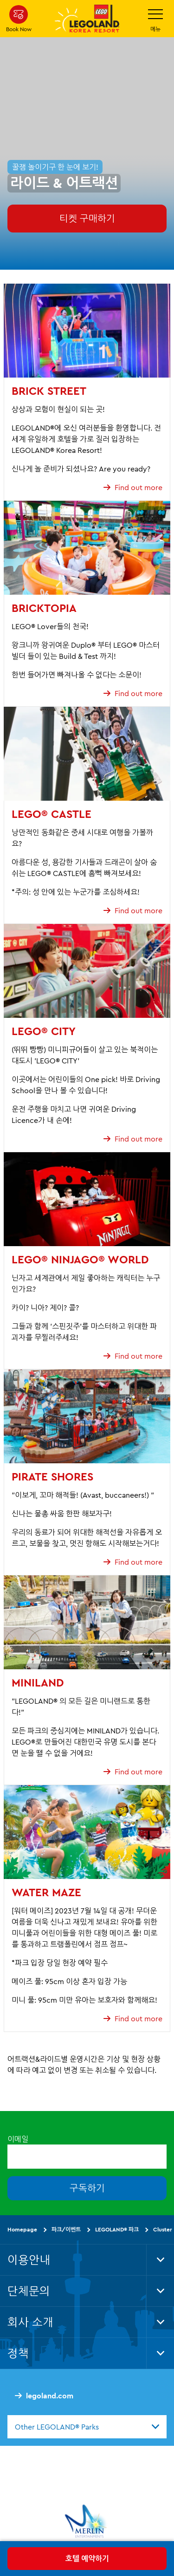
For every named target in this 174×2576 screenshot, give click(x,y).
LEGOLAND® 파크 (117, 2229)
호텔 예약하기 (87, 2558)
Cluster (162, 2229)
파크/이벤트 (66, 2229)
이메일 (17, 2139)
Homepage (22, 2229)
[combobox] (87, 2426)
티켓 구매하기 (87, 218)
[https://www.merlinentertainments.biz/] (87, 2520)
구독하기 (87, 2188)
